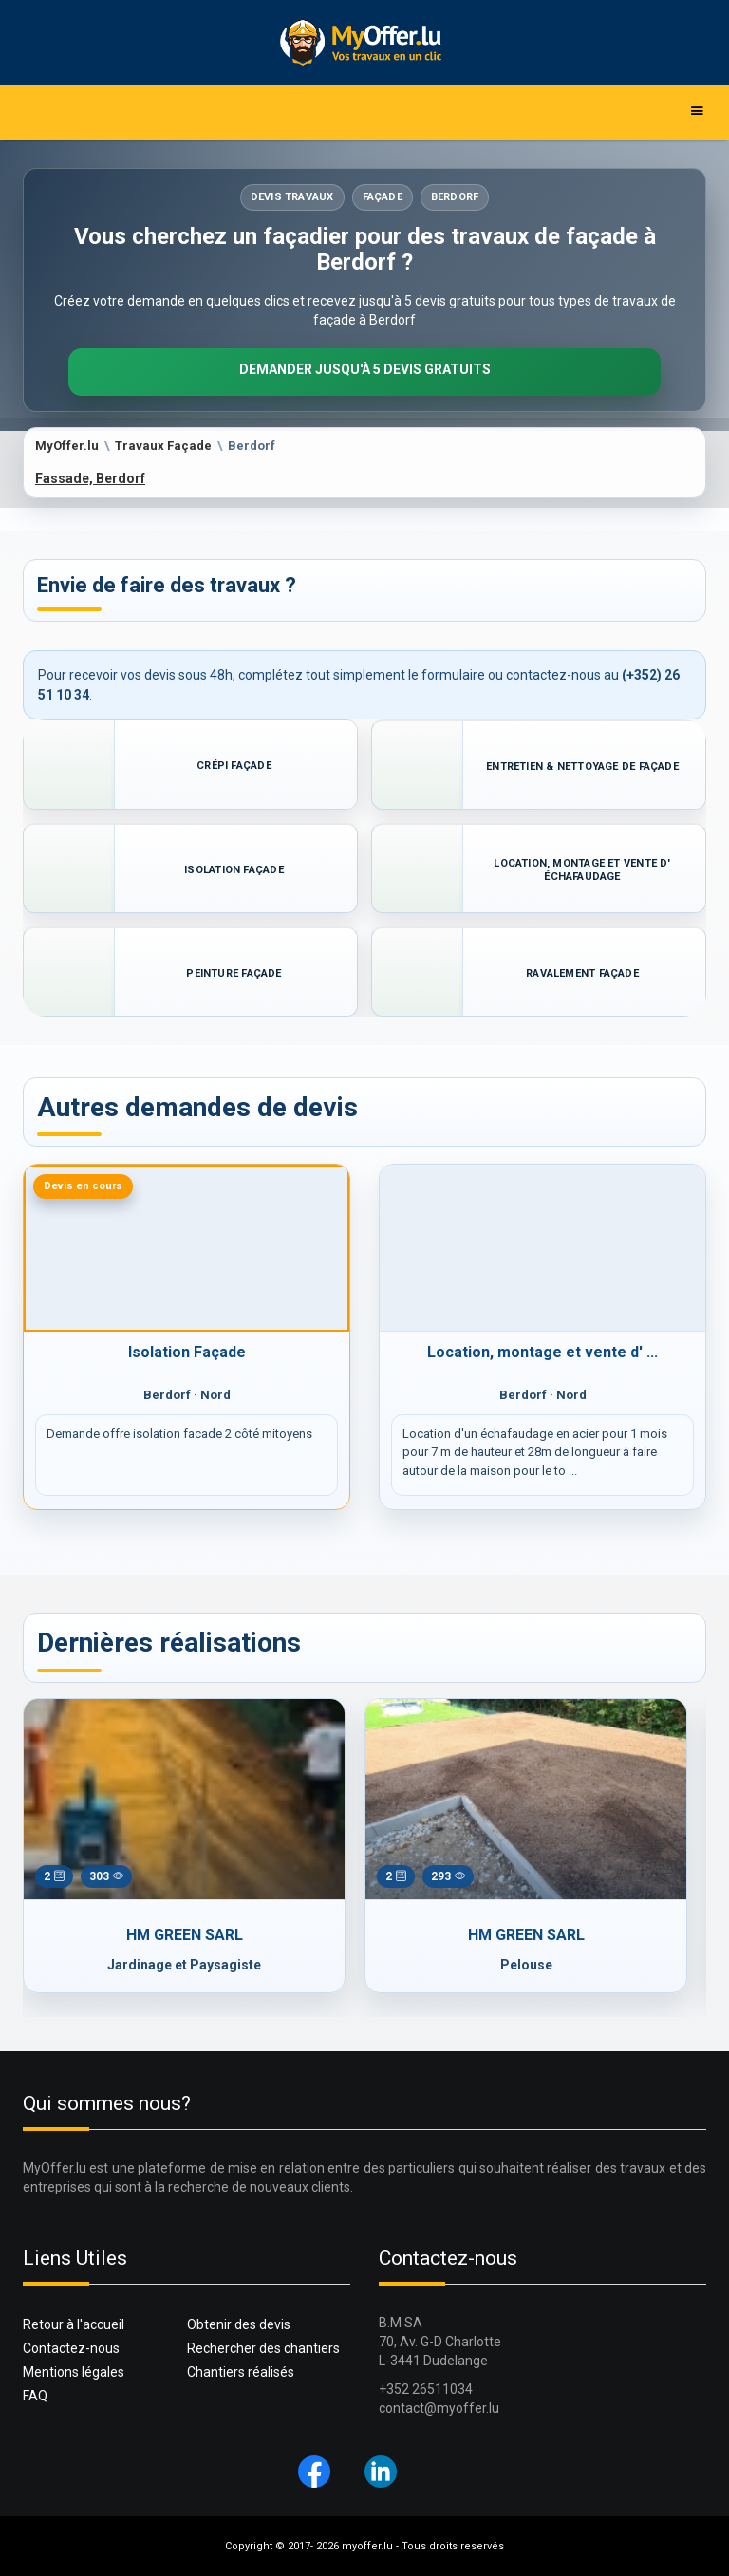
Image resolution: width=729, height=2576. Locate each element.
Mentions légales (73, 2372)
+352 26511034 (426, 2389)
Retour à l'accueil (73, 2324)
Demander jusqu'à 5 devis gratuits (365, 369)
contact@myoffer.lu (439, 2408)
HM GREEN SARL (184, 1935)
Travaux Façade (163, 446)
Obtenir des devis (238, 2324)
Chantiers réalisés (240, 2372)
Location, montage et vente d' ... (542, 1352)
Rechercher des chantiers (263, 2348)
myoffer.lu (367, 2546)
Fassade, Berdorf (90, 478)
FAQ (35, 2395)
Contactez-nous (71, 2348)
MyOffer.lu (67, 446)
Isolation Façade (187, 1352)
